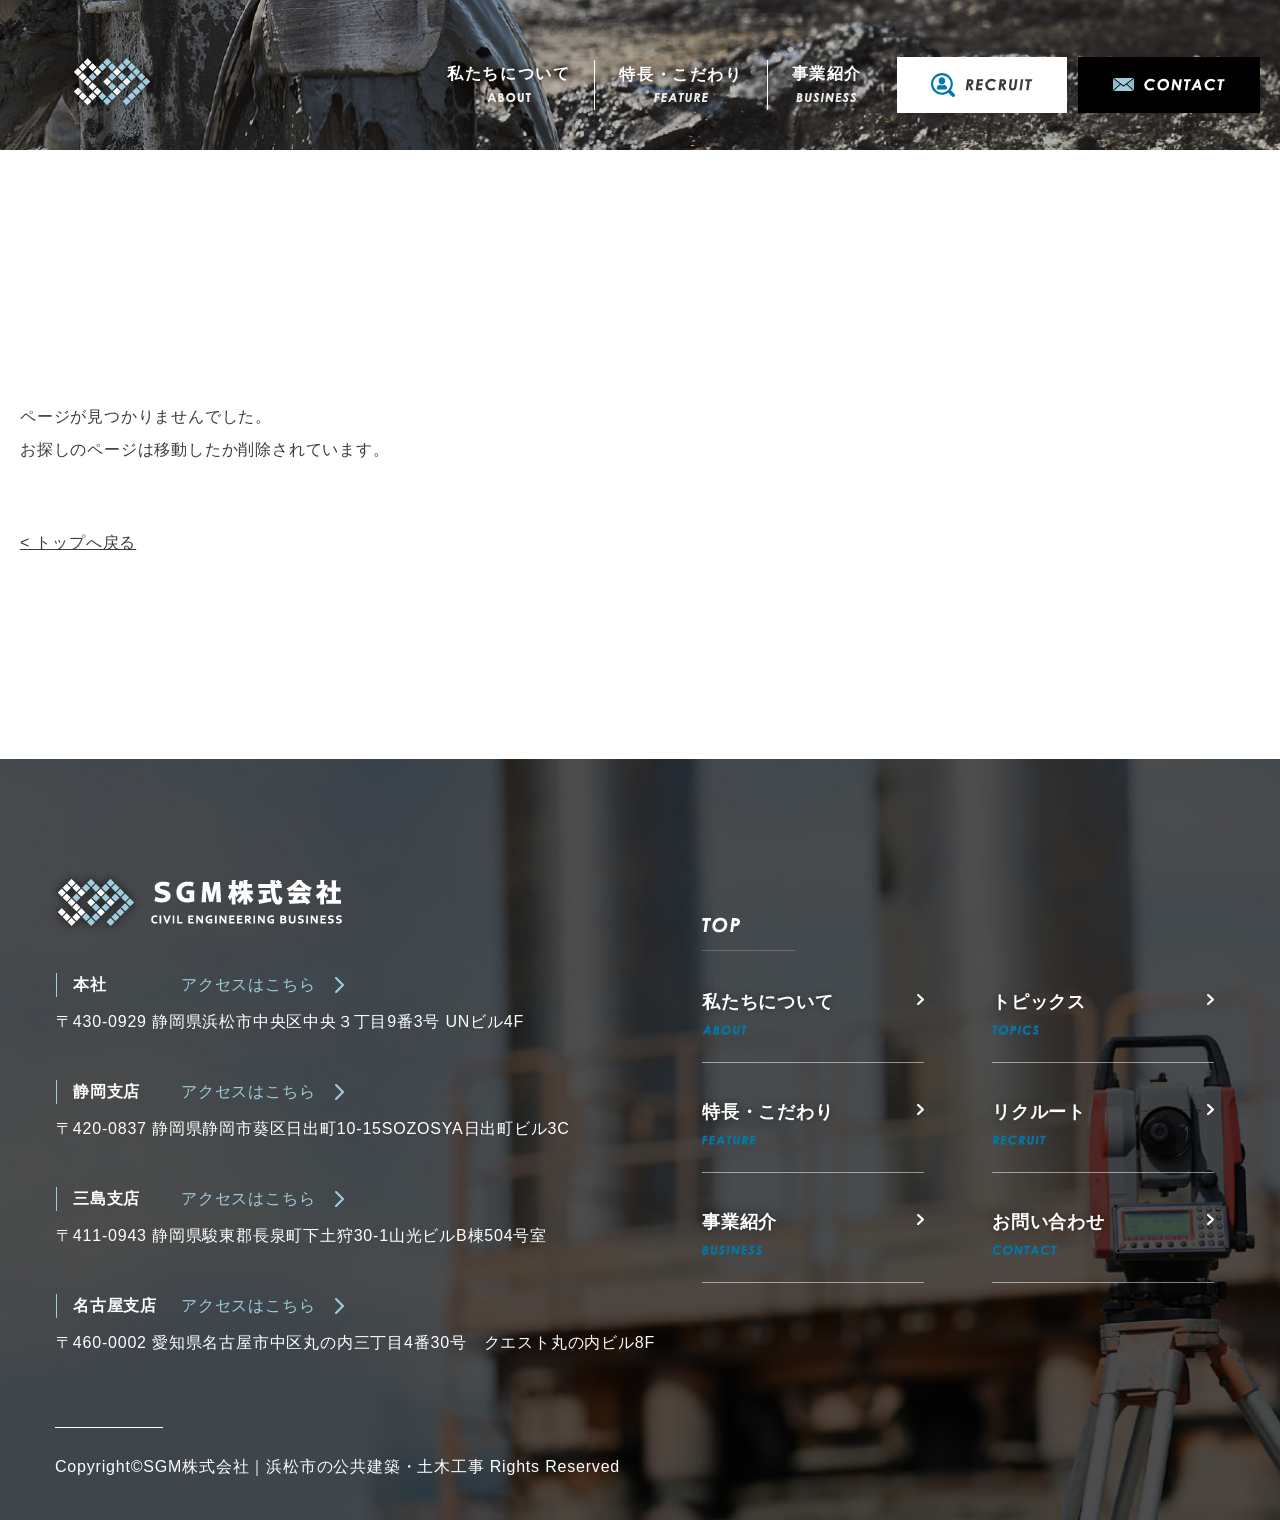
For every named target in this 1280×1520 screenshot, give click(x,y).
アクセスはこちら (248, 984)
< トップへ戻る (78, 542)
